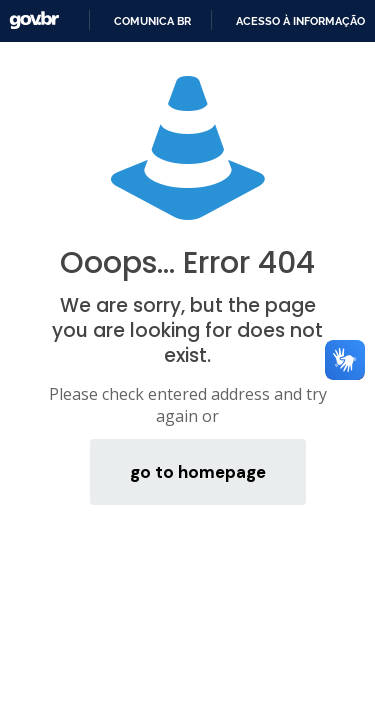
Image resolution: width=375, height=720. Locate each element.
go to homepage (198, 472)
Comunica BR (152, 21)
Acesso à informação (300, 21)
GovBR (34, 20)
